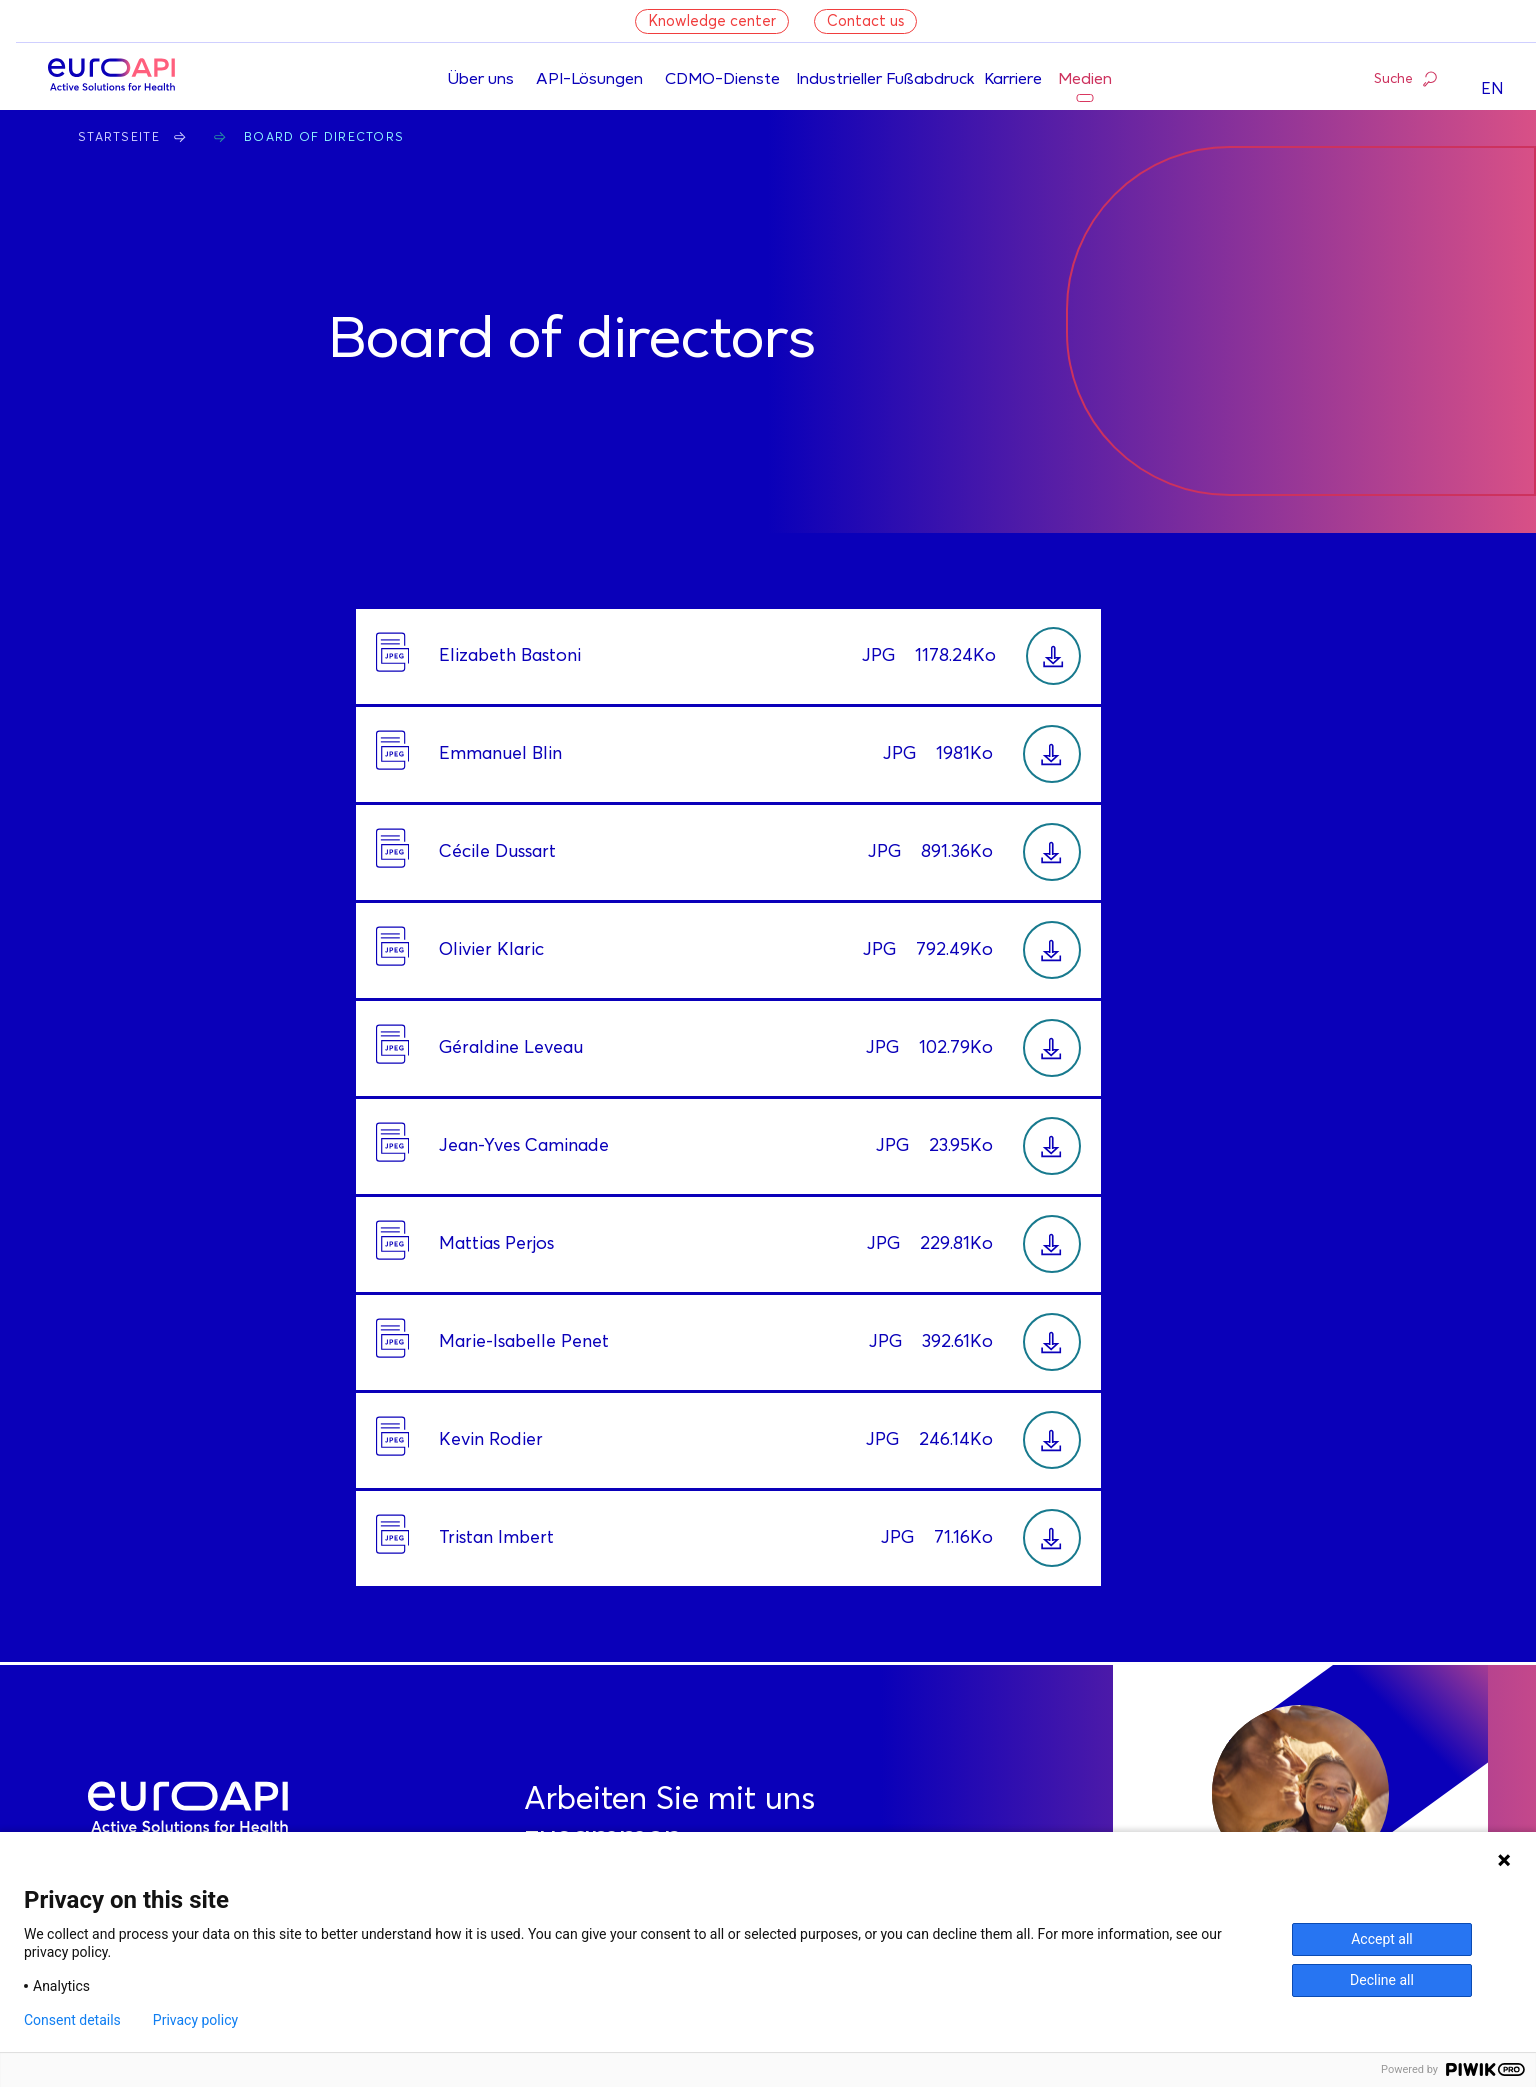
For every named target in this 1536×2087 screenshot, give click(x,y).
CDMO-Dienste (722, 80)
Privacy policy (195, 2020)
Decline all (1382, 1980)
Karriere (1013, 80)
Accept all (1382, 1939)
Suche (1405, 78)
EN (1492, 89)
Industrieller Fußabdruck (885, 80)
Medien (1085, 80)
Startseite (119, 138)
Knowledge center (712, 21)
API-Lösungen (589, 80)
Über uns (480, 80)
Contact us (865, 21)
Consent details (72, 2020)
